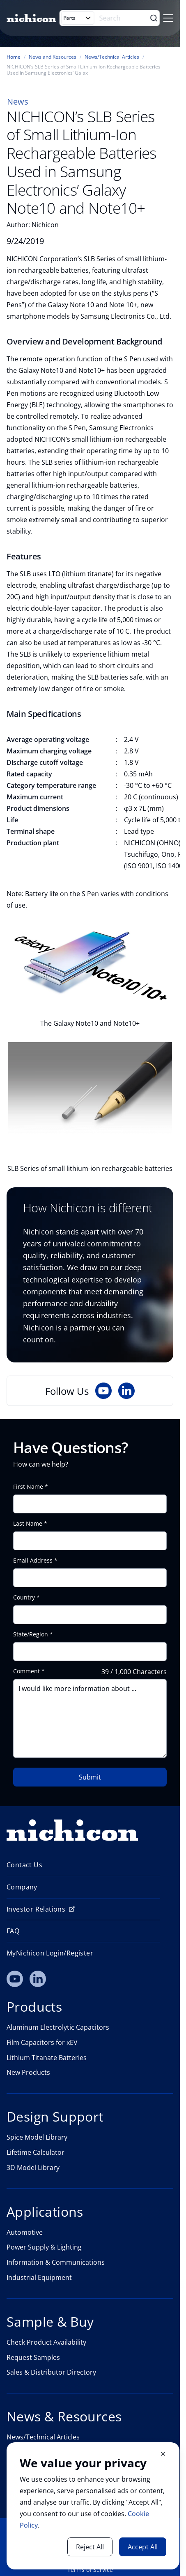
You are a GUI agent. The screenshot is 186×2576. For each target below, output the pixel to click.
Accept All (143, 2546)
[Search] (123, 18)
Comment (26, 1671)
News (17, 101)
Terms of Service (90, 2570)
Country (24, 1597)
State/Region (30, 1634)
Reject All (90, 2546)
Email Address (33, 1560)
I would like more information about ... (90, 1718)
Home (14, 57)
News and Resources (52, 57)
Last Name (27, 1523)
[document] (93, 2505)
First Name (28, 1486)
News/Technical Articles (112, 57)
